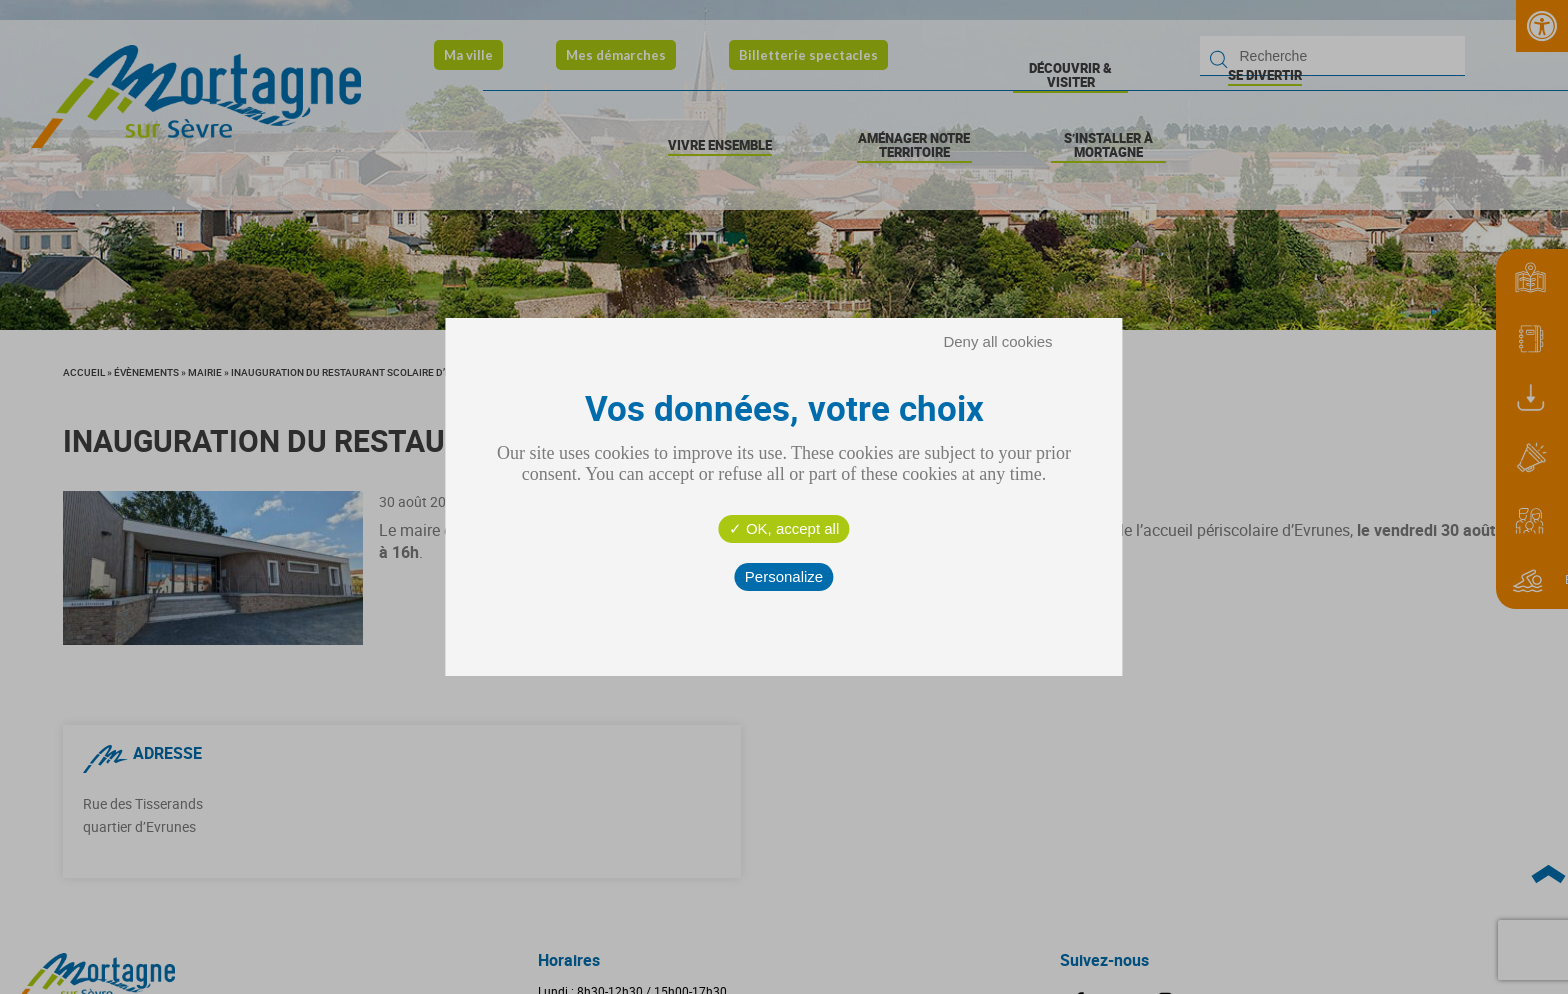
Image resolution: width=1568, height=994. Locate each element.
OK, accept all (784, 528)
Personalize (784, 576)
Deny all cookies (997, 341)
